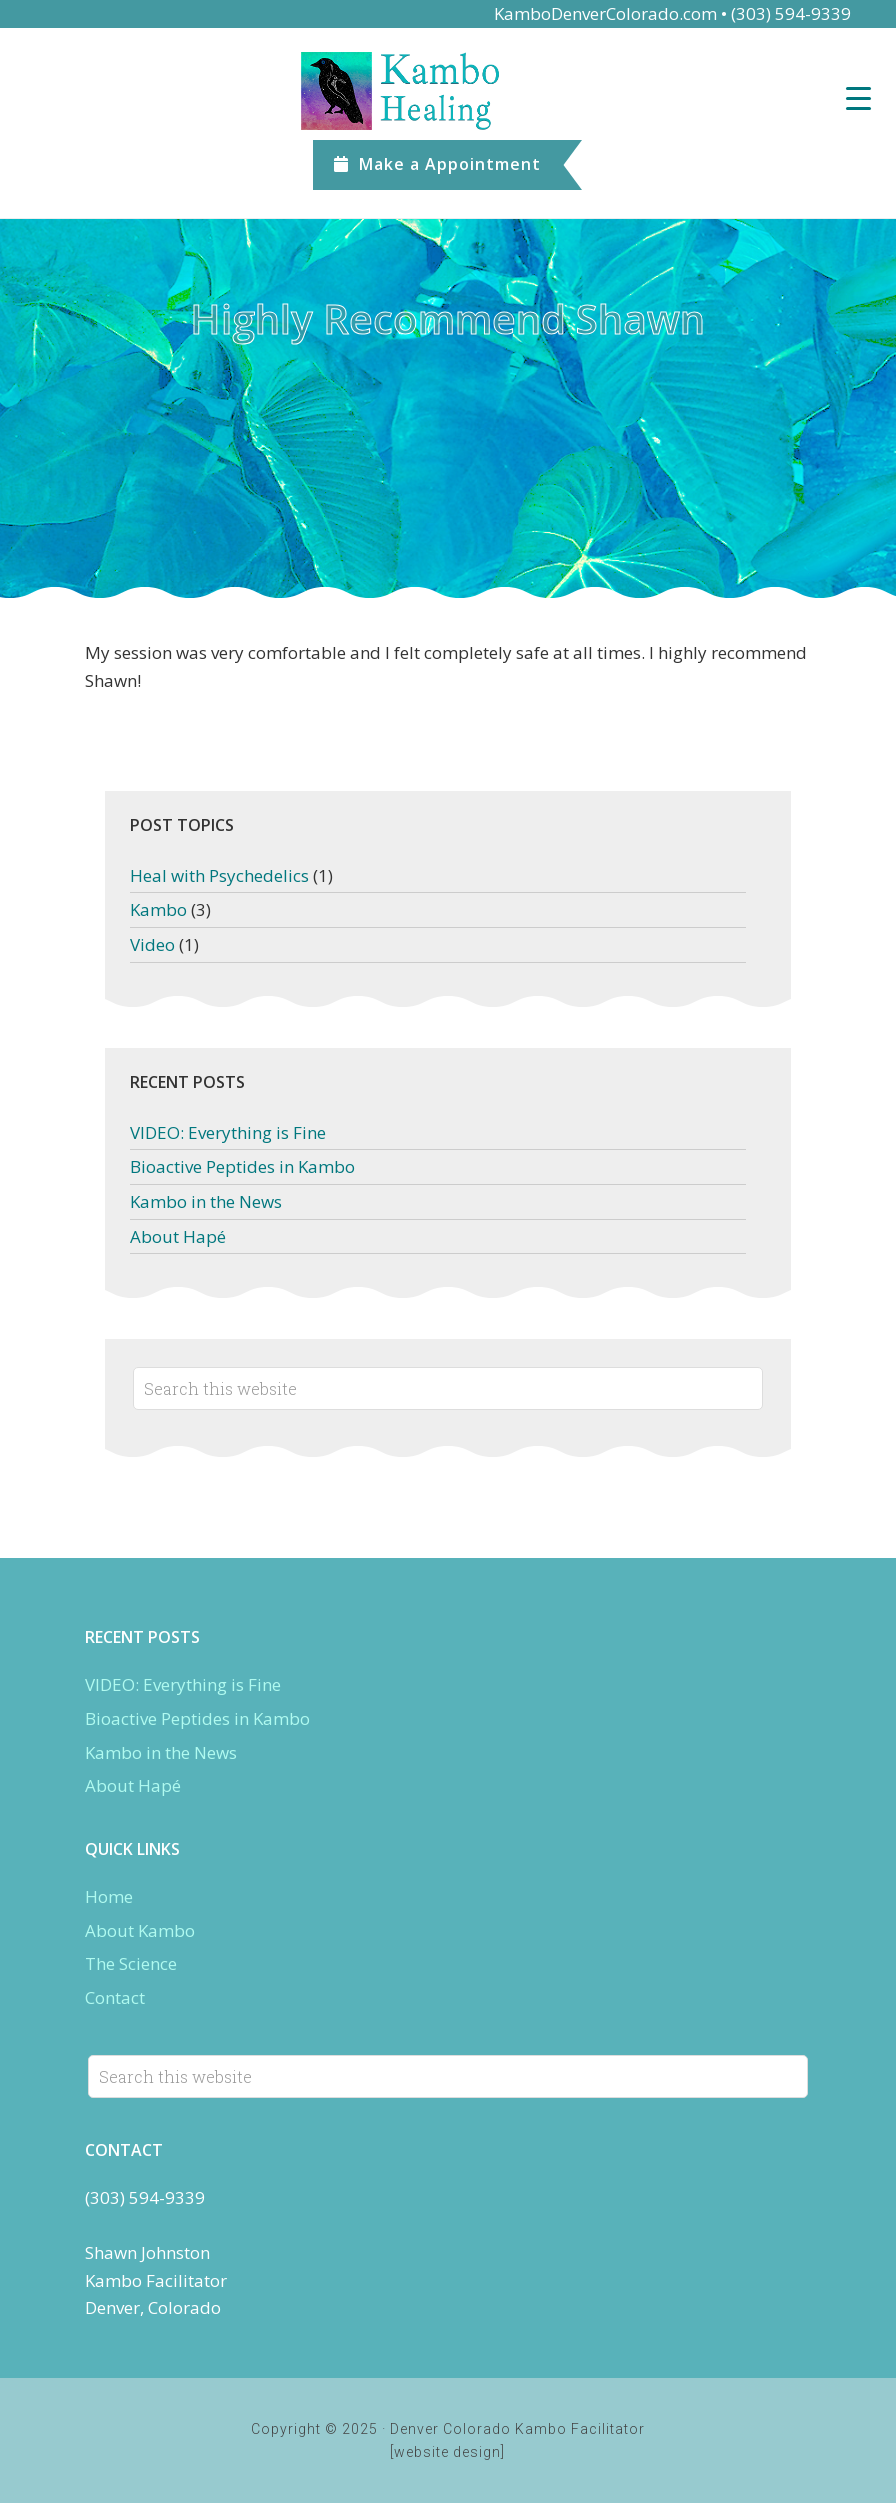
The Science (131, 1963)
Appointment (437, 164)
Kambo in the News (206, 1201)
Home (109, 1896)
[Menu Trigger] (858, 97)
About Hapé (178, 1236)
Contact (115, 1997)
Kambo (158, 909)
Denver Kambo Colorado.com (448, 91)
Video (152, 944)
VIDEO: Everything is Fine (228, 1132)
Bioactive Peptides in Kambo (242, 1166)
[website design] (447, 2452)
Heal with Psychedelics (219, 875)
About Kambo (140, 1930)
